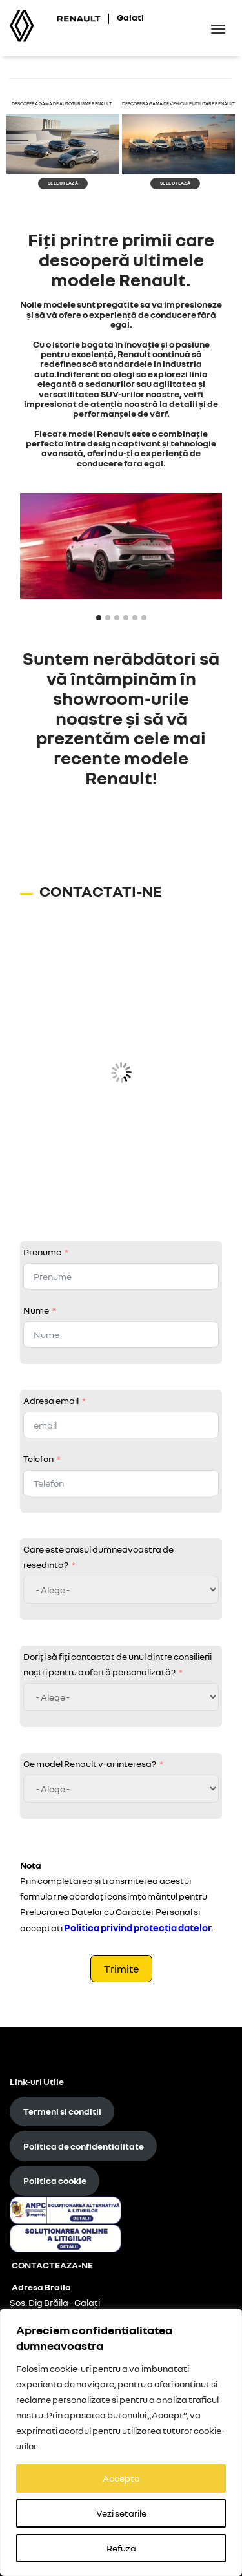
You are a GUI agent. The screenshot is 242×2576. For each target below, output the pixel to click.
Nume (36, 1309)
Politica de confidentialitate (83, 2146)
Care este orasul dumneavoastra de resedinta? (98, 1557)
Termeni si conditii (62, 2111)
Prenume (42, 1251)
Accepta (121, 2478)
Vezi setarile (121, 2513)
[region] (121, 2442)
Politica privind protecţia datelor (138, 1927)
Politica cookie (54, 2180)
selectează (63, 183)
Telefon (38, 1458)
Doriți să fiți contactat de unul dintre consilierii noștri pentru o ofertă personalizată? (117, 1664)
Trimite (121, 1968)
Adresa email (51, 1400)
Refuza (121, 2547)
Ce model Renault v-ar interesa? (89, 1763)
